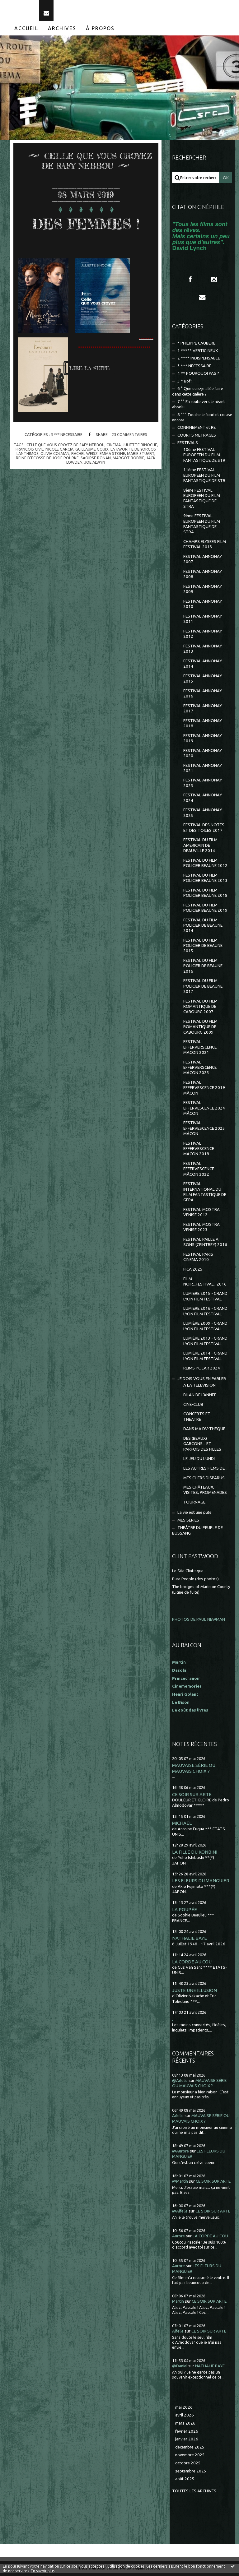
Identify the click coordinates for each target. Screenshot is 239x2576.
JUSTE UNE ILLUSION (194, 1993)
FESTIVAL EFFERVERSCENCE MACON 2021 (200, 1050)
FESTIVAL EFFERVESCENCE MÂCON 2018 (198, 1151)
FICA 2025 (193, 1272)
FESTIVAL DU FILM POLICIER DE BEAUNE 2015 (203, 948)
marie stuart (140, 456)
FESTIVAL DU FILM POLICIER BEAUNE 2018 (205, 895)
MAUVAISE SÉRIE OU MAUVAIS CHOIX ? (193, 1770)
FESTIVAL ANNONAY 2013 (202, 651)
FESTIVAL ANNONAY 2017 (202, 711)
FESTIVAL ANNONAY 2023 (202, 785)
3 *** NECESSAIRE (66, 437)
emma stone (112, 456)
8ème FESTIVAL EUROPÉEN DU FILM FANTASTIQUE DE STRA (201, 501)
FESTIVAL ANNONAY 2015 (202, 681)
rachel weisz (84, 456)
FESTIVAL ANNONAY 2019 (202, 741)
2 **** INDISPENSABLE (198, 361)
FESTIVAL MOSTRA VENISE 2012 (201, 1215)
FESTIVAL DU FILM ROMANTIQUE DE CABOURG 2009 (200, 1029)
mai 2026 (184, 2409)
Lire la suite (89, 371)
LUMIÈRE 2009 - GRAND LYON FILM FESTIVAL (205, 1329)
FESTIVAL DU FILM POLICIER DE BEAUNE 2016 (203, 968)
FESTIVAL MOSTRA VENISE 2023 (201, 1230)
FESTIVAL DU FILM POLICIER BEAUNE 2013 (205, 881)
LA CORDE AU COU (192, 1964)
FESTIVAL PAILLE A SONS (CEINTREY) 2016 (205, 1245)
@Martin (180, 2184)
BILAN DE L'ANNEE (199, 1397)
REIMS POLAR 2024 (201, 1371)
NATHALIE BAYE (189, 1941)
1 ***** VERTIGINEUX (197, 353)
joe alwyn (94, 465)
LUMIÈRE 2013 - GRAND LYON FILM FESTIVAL (205, 1344)
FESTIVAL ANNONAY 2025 (202, 815)
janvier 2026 (186, 2441)
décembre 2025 (189, 2450)
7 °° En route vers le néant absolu (198, 407)
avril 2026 (184, 2418)
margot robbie (128, 460)
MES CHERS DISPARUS (204, 1480)
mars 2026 (185, 2426)
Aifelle (178, 2118)
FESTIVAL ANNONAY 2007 (202, 562)
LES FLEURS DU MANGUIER (200, 1883)
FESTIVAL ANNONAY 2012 (202, 637)
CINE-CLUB (193, 1407)
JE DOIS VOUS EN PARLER (201, 1381)
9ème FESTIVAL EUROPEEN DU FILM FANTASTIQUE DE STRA (201, 526)
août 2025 (184, 2481)
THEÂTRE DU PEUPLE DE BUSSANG (197, 1533)
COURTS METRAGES (196, 438)
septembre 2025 (190, 2474)
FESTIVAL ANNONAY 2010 (202, 607)
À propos (100, 31)
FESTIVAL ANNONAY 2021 (202, 771)
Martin (178, 2304)
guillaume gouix (92, 452)
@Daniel (179, 2368)
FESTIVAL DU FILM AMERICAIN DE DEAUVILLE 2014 (200, 848)
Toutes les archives (194, 2493)
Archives (62, 31)
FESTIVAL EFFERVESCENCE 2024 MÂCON (204, 1111)
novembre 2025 (190, 2457)
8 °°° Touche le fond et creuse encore (202, 420)
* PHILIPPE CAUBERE (196, 345)
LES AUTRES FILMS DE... (205, 1471)
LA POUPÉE (184, 1912)
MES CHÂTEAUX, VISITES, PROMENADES (205, 1493)
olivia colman (54, 456)
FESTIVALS (187, 445)
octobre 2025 (188, 2465)
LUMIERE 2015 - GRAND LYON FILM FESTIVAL (205, 1299)
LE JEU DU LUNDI (199, 1461)
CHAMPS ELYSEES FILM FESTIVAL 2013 (204, 547)
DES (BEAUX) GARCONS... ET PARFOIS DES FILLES (202, 1446)
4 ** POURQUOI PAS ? (198, 376)
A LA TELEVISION (199, 1388)
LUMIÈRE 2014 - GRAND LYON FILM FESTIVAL (205, 1359)
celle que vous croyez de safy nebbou (65, 447)
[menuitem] (26, 31)
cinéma (113, 447)
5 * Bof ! (184, 384)
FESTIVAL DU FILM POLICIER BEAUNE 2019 (205, 910)
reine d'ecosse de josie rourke (47, 460)
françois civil (30, 452)
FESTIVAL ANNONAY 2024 (202, 800)
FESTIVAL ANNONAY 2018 (202, 726)
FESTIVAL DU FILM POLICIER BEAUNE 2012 (205, 866)
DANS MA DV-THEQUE (204, 1431)
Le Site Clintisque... (189, 1573)
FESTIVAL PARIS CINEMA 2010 (198, 1260)
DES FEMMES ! (85, 226)
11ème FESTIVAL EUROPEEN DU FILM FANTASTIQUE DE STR (204, 478)
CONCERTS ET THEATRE (196, 1419)
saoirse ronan (96, 460)
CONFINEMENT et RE (196, 430)
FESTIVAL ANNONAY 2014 (202, 666)
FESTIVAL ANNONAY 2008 (202, 577)
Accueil (26, 31)
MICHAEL (182, 1825)
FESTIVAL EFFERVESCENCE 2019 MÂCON (204, 1090)
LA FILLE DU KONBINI (194, 1854)
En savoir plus (42, 2571)
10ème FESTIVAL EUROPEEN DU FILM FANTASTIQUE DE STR (204, 458)
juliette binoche (140, 447)
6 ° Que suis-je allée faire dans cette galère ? (197, 394)
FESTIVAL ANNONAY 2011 (202, 622)
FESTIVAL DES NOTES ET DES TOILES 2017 (203, 830)
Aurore (178, 2238)
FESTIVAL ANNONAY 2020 (202, 756)
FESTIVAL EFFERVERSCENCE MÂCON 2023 (200, 1070)
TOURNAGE (194, 1505)
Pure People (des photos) (195, 1581)
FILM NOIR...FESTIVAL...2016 (205, 1284)
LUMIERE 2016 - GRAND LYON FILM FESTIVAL (205, 1314)
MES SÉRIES (188, 1523)
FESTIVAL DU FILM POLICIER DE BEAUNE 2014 (203, 928)
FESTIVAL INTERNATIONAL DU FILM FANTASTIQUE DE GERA (204, 1194)
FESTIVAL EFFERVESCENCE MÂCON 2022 (198, 1171)
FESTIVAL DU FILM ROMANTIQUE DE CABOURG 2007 (200, 1009)
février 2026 (186, 2433)
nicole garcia (59, 452)
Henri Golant (185, 1697)
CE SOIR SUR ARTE (192, 1797)
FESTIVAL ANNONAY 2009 (202, 592)
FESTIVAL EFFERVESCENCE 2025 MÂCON (204, 1131)
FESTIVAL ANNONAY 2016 (202, 696)
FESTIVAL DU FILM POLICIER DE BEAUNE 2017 (203, 989)
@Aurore (180, 2154)
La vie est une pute (194, 1515)
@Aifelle (180, 2083)
